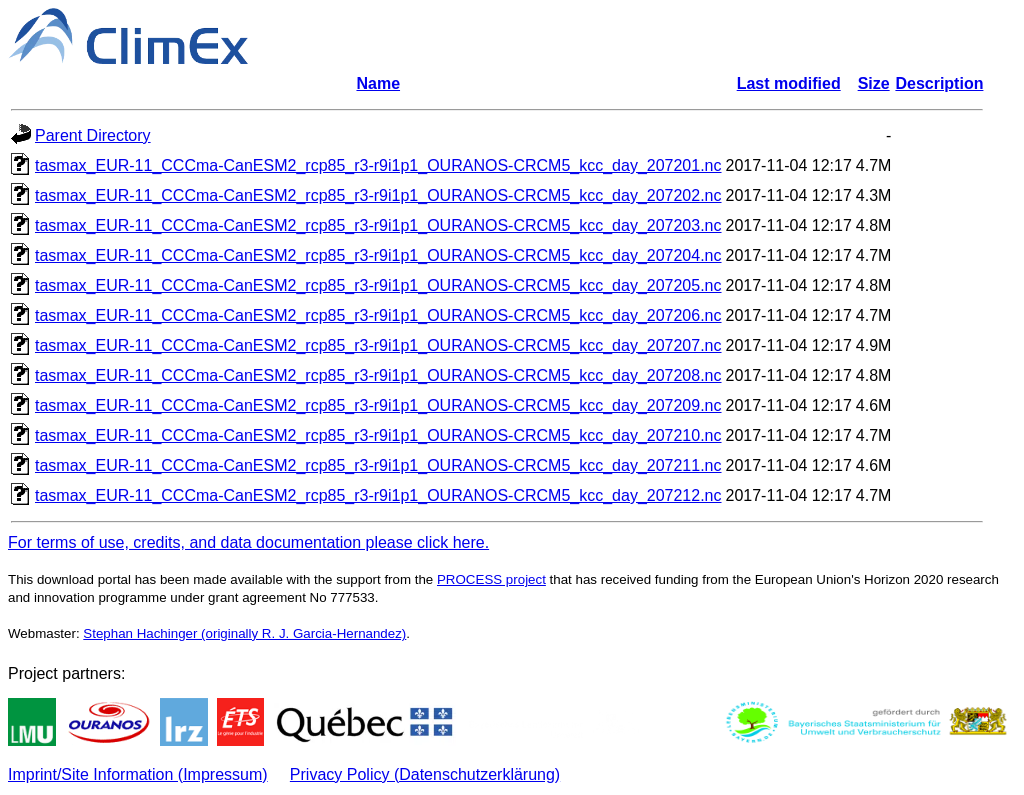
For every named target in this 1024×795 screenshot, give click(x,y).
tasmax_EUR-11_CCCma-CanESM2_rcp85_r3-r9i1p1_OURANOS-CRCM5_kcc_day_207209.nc (378, 405)
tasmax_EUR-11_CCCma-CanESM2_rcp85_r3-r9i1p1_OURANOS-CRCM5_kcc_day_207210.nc (378, 435)
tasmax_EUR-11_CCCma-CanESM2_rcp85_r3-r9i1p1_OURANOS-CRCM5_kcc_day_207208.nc (378, 375)
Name (378, 83)
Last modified (789, 83)
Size (874, 83)
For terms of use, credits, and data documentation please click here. (248, 542)
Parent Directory (93, 135)
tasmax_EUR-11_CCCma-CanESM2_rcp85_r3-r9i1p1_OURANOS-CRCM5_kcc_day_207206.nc (378, 315)
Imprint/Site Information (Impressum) (138, 774)
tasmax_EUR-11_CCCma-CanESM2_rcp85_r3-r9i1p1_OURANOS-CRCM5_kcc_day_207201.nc (378, 165)
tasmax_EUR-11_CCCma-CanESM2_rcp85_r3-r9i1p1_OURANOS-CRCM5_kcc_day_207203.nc (378, 225)
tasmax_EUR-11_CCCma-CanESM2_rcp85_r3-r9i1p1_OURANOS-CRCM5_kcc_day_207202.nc (378, 195)
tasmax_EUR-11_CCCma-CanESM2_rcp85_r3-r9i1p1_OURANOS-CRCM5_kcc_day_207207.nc (378, 345)
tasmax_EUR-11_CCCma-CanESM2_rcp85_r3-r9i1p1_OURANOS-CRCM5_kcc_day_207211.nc (378, 465)
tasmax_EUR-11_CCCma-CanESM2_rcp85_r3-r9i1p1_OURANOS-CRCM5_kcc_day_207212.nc (378, 495)
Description (939, 83)
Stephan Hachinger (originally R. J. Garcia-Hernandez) (244, 633)
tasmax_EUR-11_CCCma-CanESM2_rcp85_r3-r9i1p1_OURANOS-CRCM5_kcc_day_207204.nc (378, 255)
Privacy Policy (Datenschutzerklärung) (425, 774)
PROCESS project (491, 579)
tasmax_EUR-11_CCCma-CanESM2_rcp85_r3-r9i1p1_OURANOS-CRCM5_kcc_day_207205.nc (378, 285)
